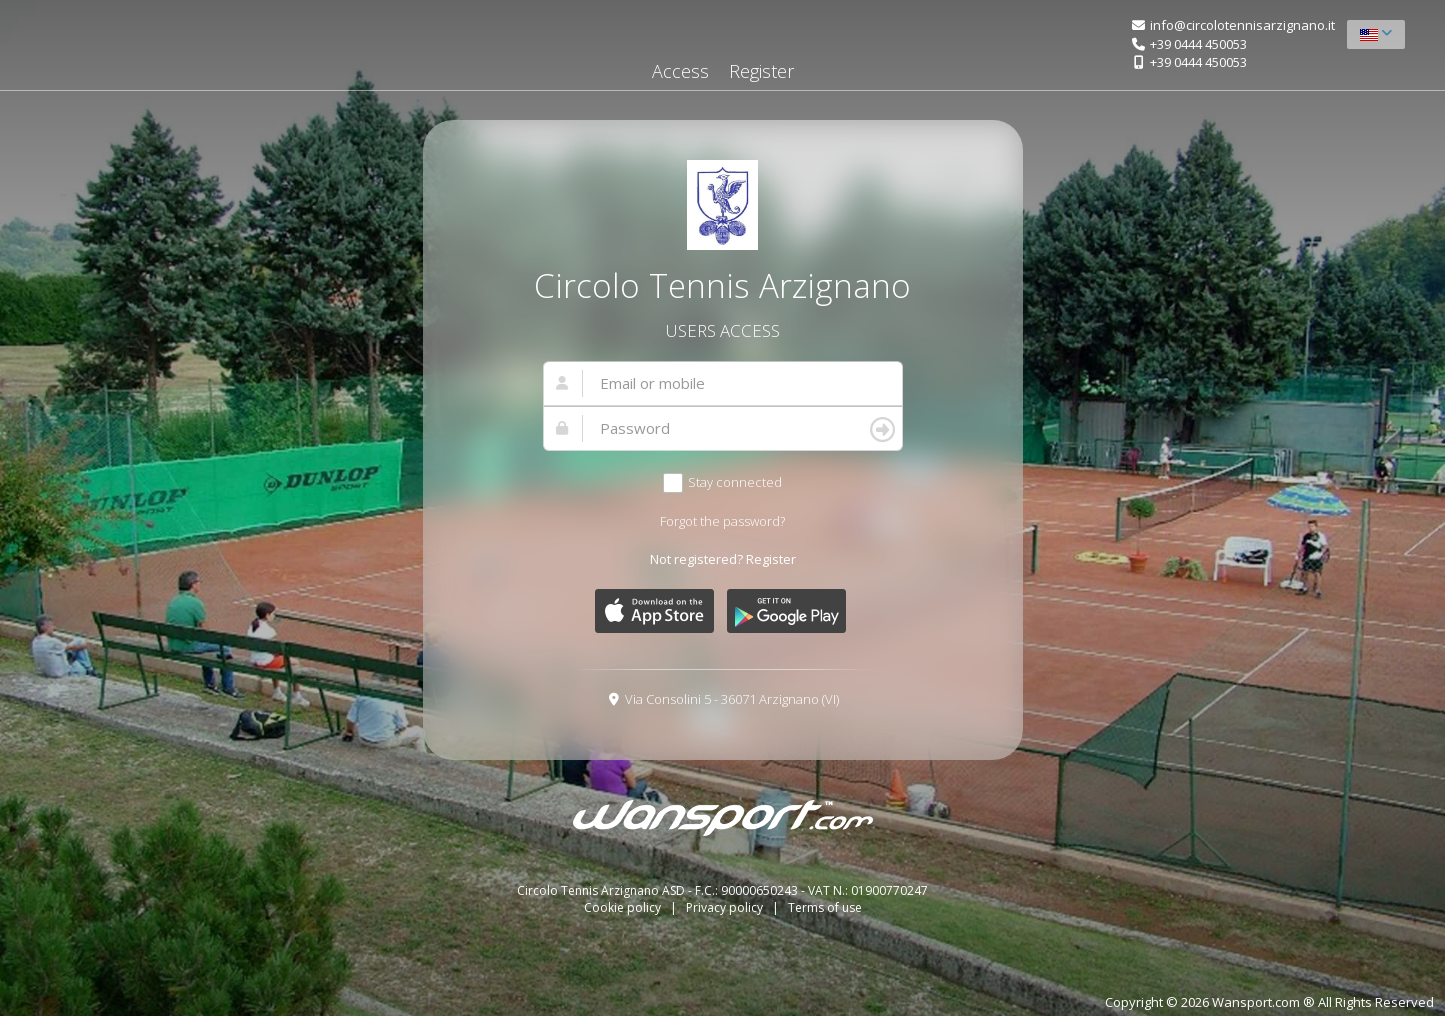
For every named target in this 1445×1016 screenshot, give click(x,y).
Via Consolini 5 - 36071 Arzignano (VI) (732, 699)
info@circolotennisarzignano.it (1242, 25)
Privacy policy (726, 907)
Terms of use (825, 907)
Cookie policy (624, 907)
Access (680, 71)
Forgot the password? (722, 521)
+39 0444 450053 (1198, 44)
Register (761, 71)
